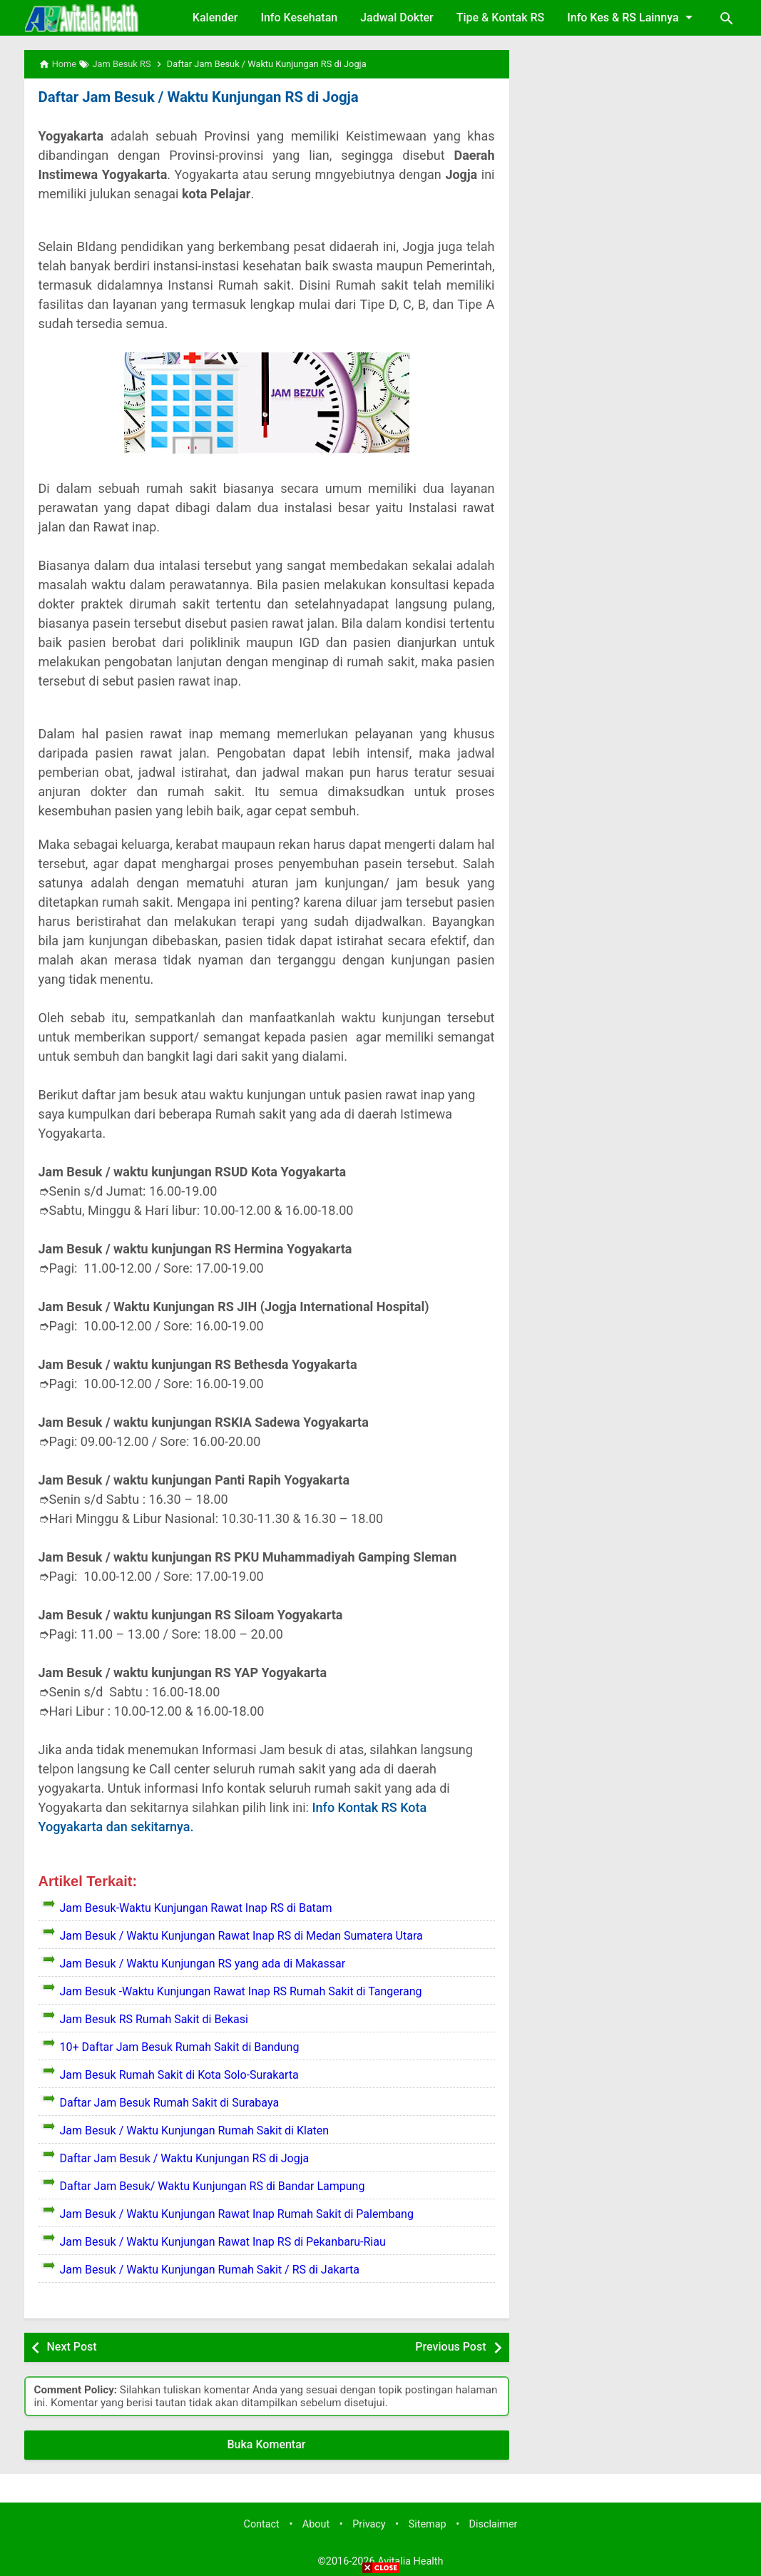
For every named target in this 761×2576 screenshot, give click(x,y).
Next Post (72, 2346)
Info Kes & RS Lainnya (632, 17)
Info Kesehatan (298, 17)
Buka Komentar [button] (267, 2444)
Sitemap (427, 2524)
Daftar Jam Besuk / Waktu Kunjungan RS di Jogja (196, 97)
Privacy (369, 2524)
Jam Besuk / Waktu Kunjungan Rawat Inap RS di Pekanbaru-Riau (223, 2242)
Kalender (215, 17)
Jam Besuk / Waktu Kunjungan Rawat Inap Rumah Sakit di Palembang (237, 2214)
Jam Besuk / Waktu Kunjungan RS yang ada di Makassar (203, 1963)
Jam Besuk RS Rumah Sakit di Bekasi (154, 2019)
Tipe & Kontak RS (500, 17)
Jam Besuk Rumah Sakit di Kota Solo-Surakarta (179, 2075)
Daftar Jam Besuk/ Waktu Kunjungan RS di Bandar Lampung (212, 2186)
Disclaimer (493, 2524)
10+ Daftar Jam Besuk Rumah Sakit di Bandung (180, 2047)
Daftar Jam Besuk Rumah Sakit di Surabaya (170, 2102)
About (316, 2524)
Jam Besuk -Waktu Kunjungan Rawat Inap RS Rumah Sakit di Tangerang (241, 1991)
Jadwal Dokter (397, 17)
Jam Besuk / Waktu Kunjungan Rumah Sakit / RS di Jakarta (209, 2269)
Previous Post (450, 2346)
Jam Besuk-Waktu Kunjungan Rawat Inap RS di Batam (196, 1908)
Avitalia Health (410, 2561)
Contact (262, 2524)
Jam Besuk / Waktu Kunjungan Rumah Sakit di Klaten (195, 2130)
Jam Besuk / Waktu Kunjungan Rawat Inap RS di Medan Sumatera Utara (241, 1936)
